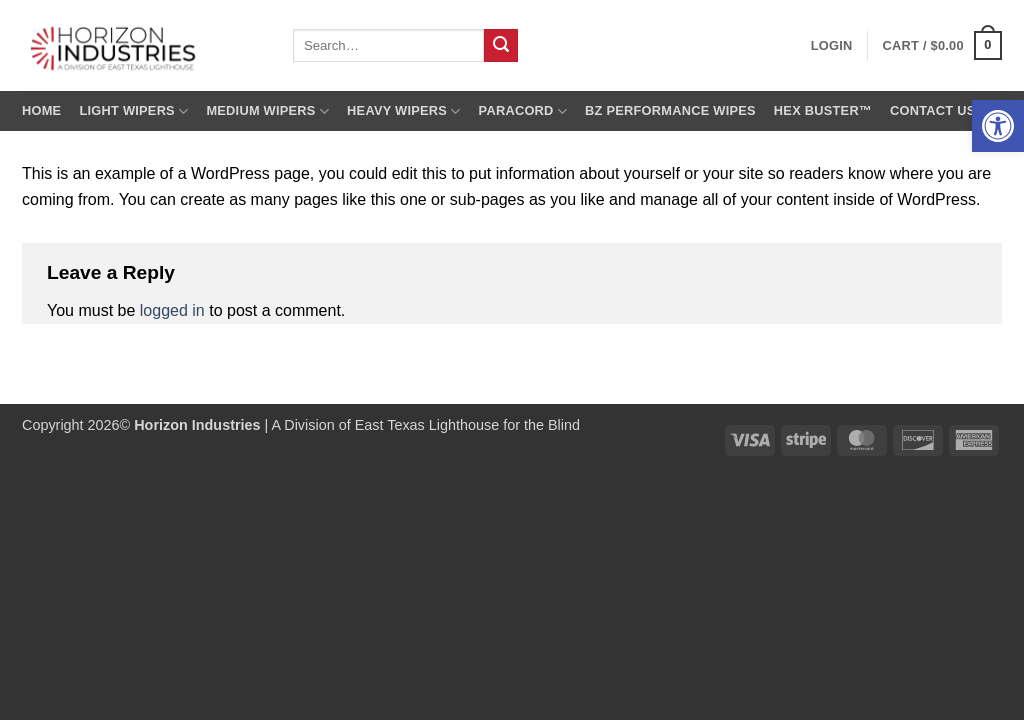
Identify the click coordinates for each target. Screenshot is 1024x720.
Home (41, 110)
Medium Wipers (267, 111)
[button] (998, 126)
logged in (172, 310)
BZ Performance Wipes (670, 110)
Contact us (933, 110)
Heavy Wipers (403, 111)
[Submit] (501, 46)
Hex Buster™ (823, 110)
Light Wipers (133, 111)
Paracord (523, 111)
